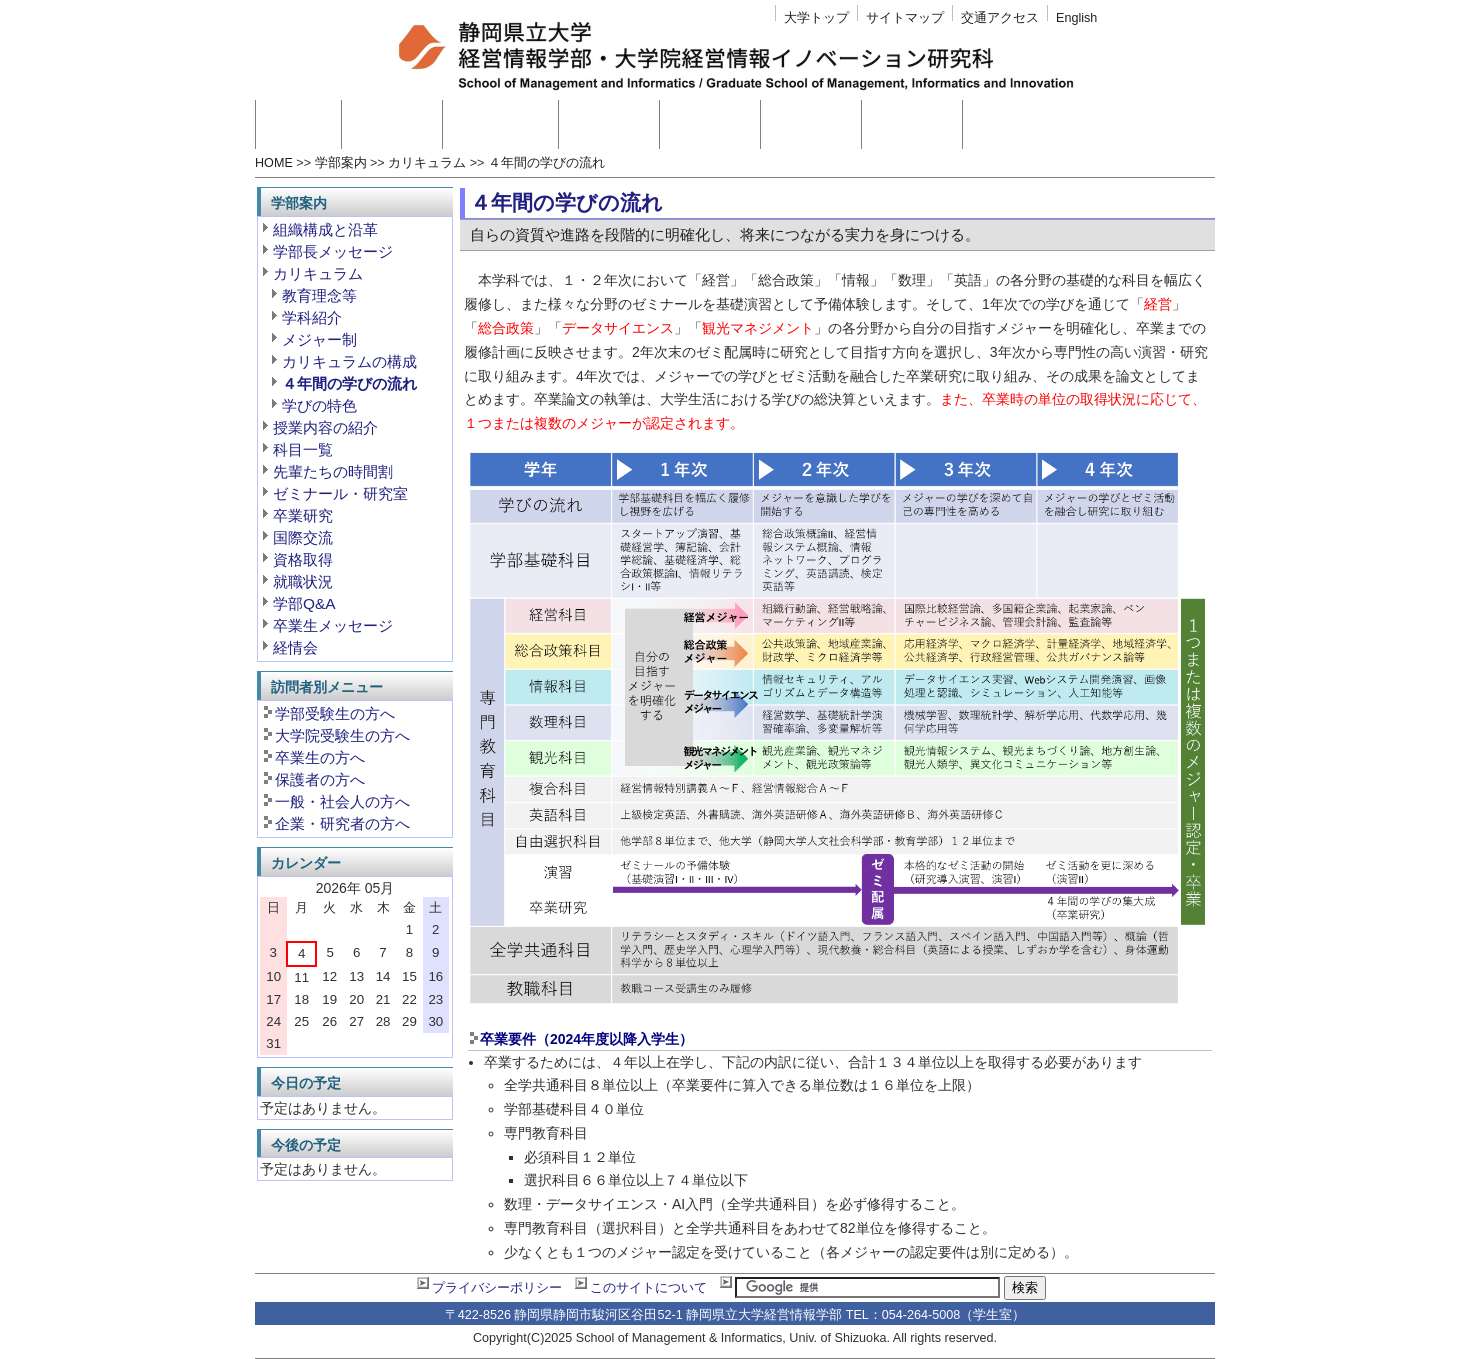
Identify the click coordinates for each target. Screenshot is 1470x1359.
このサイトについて (648, 1288)
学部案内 (392, 124)
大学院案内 (500, 124)
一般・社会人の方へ (342, 801)
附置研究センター (1043, 124)
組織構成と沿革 (325, 229)
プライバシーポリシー (497, 1288)
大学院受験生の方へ (342, 735)
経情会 (295, 647)
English (1076, 18)
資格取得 (303, 559)
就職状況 (303, 581)
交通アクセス (1000, 18)
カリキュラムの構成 (349, 361)
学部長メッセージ (333, 251)
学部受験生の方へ (335, 713)
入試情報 (710, 124)
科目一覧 (303, 449)
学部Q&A (304, 603)
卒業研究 (303, 515)
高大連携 (811, 124)
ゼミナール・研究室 (340, 493)
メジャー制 (319, 339)
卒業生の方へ (320, 757)
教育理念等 (319, 295)
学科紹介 (312, 317)
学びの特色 (319, 405)
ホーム (298, 124)
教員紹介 (609, 124)
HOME (274, 163)
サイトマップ (905, 18)
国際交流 (303, 537)
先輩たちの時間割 (333, 471)
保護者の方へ (320, 779)
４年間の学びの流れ (546, 163)
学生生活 (912, 124)
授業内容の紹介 (325, 427)
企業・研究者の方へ (342, 823)
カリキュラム (427, 163)
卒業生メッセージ (333, 625)
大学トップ (816, 18)
